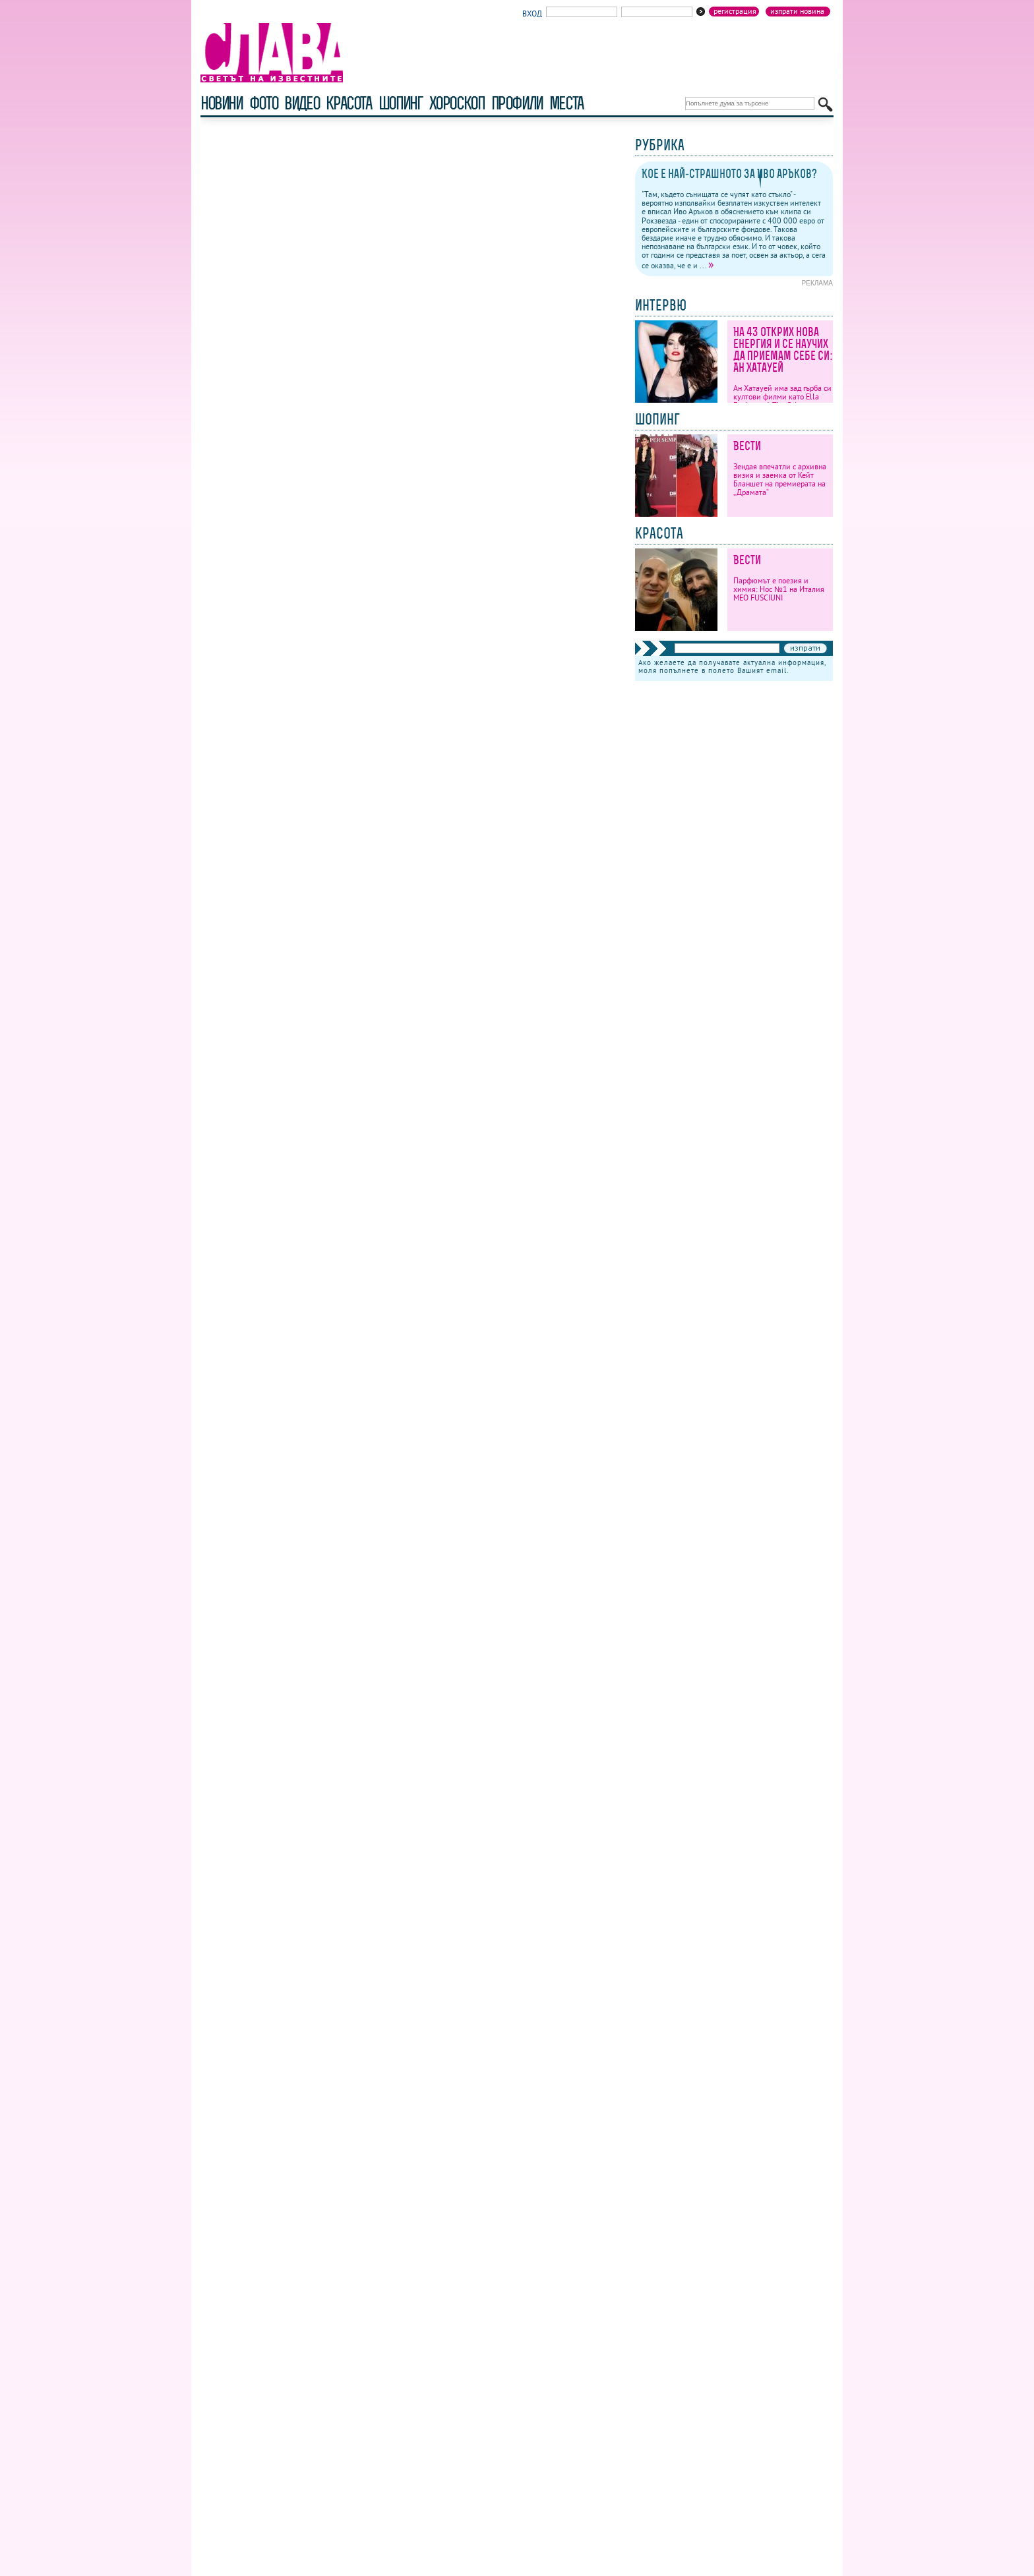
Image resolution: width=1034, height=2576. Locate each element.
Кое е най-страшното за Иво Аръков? (729, 173)
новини (221, 103)
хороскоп (457, 103)
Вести (747, 446)
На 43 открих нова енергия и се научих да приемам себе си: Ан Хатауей (783, 349)
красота (348, 103)
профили (517, 103)
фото (263, 103)
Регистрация (735, 11)
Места (566, 103)
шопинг (401, 103)
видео (301, 103)
